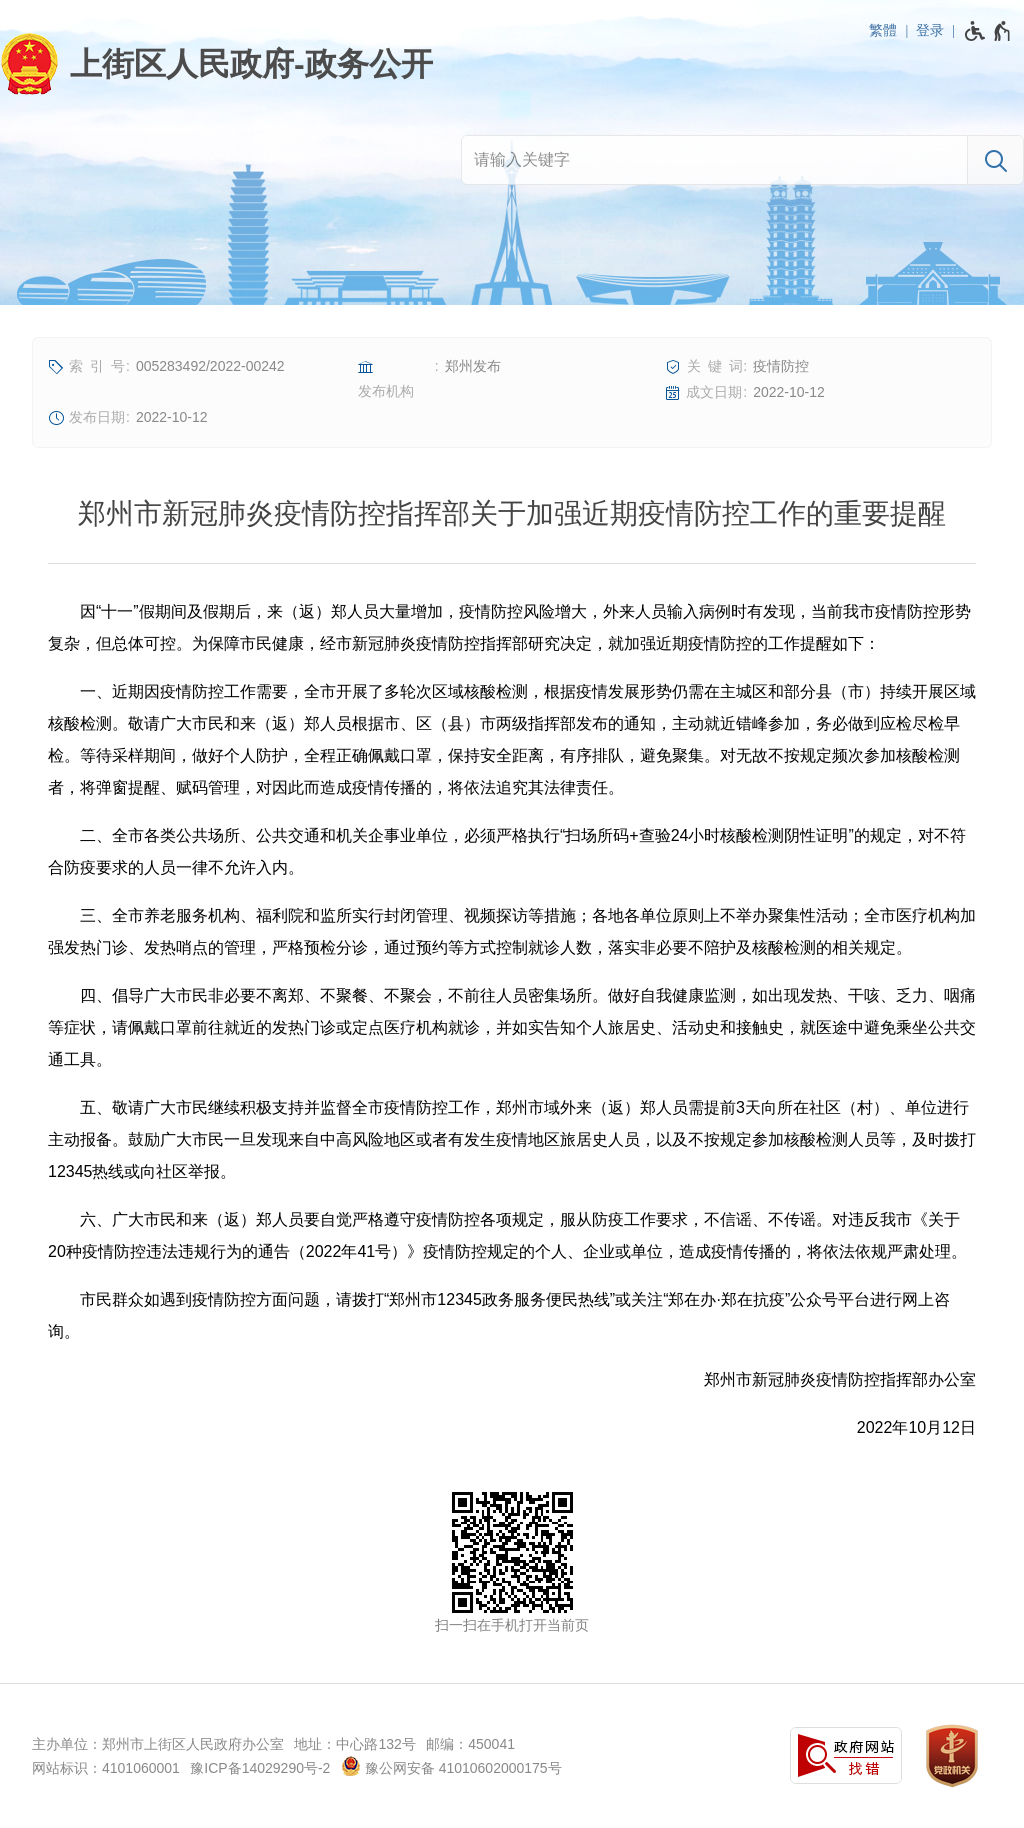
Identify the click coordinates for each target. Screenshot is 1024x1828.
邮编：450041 (470, 1744)
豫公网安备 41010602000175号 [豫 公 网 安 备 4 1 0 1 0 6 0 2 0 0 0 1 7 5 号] (451, 1766)
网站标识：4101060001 (106, 1768)
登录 (930, 30)
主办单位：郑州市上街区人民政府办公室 (158, 1744)
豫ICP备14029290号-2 (260, 1768)
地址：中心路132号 (354, 1744)
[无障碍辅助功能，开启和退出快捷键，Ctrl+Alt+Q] (988, 31)
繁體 (883, 30)
